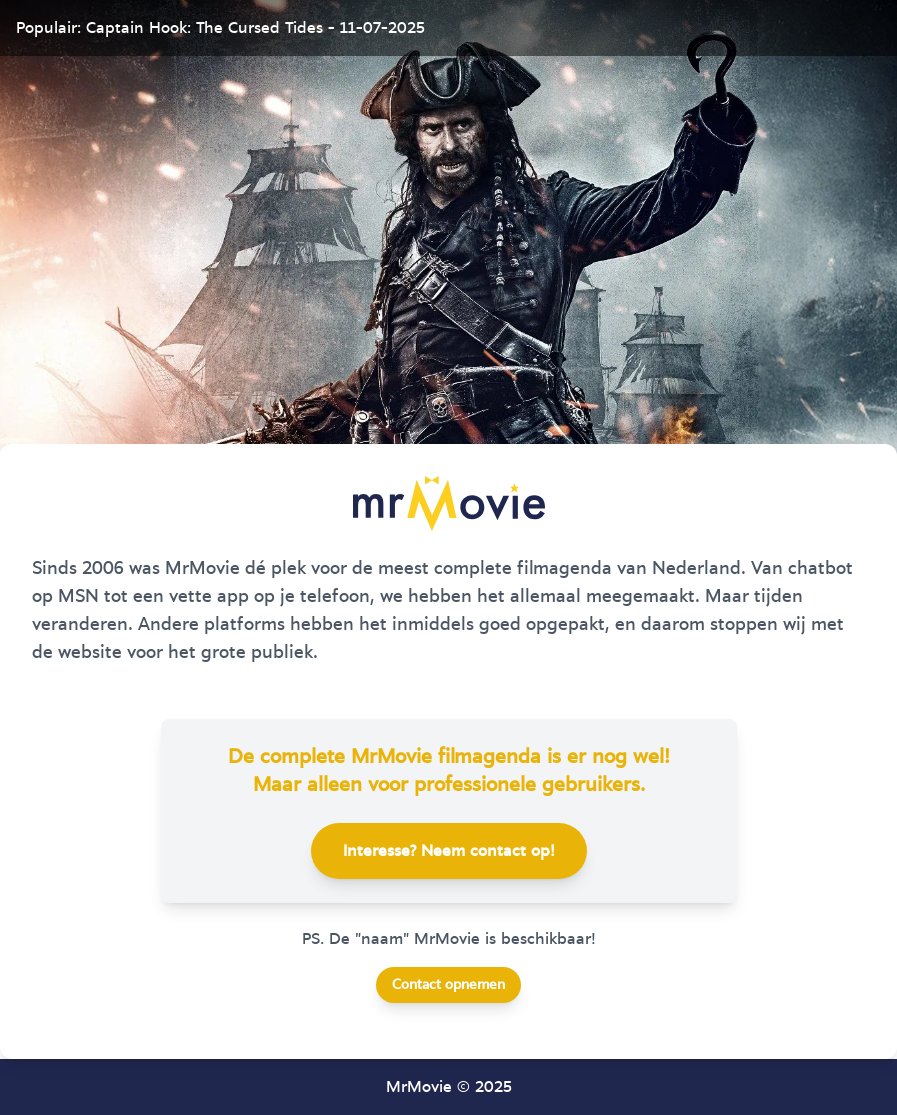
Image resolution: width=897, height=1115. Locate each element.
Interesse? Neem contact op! (449, 851)
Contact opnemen (448, 985)
